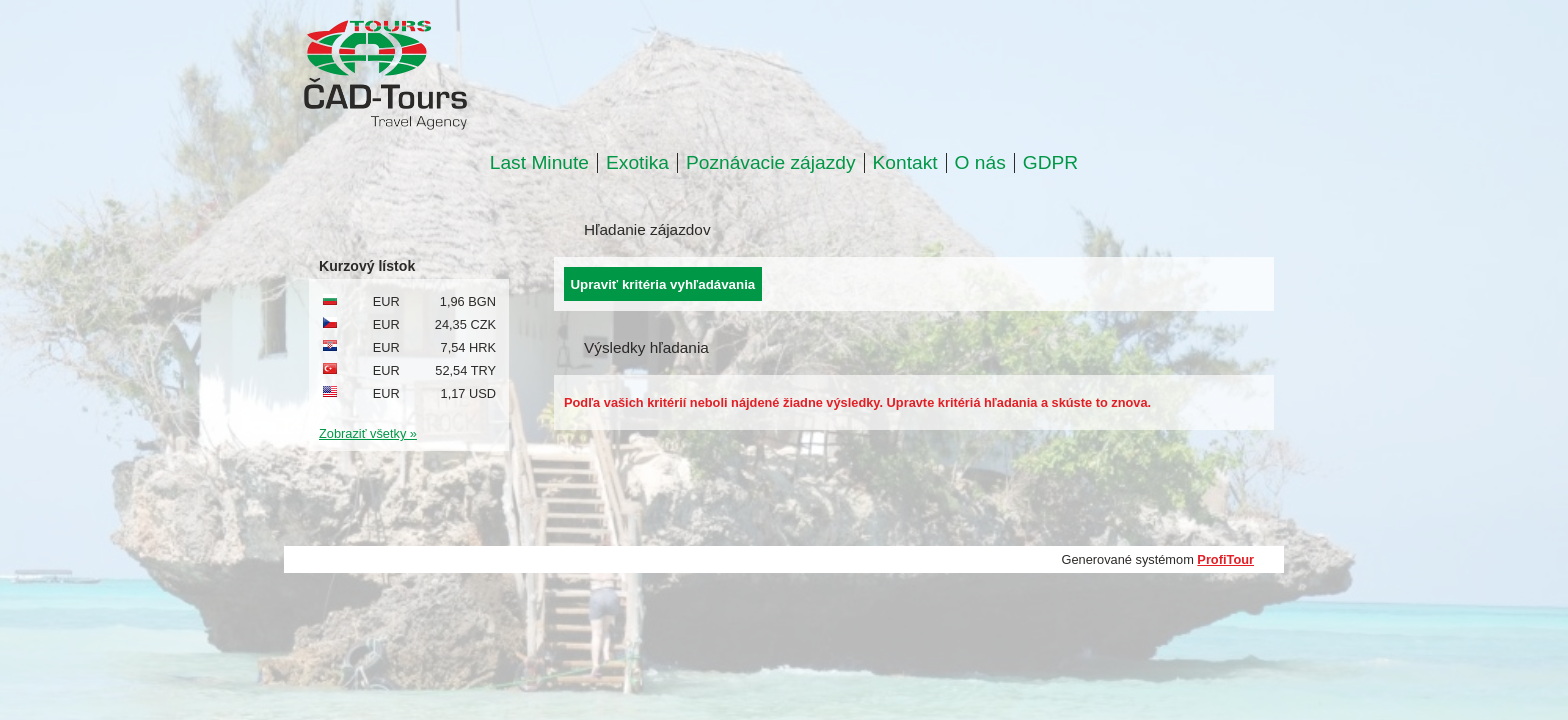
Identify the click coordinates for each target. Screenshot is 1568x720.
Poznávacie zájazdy (771, 163)
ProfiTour (1225, 559)
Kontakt (905, 163)
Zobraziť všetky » (368, 433)
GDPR (1050, 163)
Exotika (637, 163)
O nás (980, 163)
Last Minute (539, 163)
